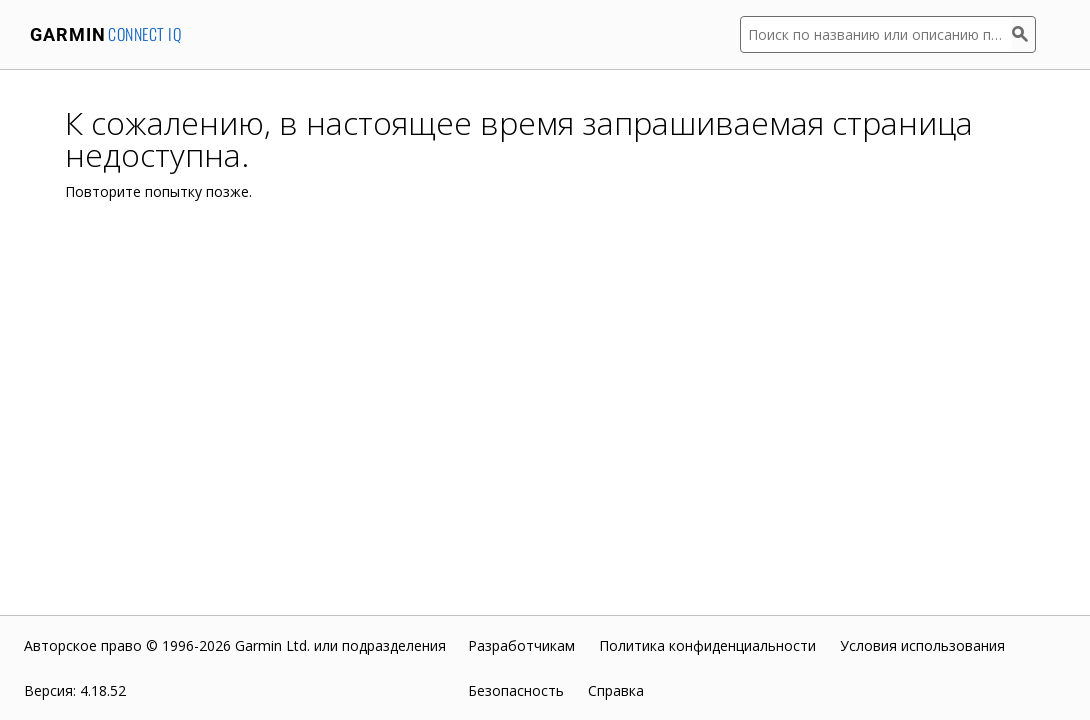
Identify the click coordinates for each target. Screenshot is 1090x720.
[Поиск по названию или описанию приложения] (876, 34)
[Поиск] (1024, 34)
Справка (616, 690)
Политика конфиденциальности (707, 645)
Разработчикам (521, 645)
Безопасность (516, 690)
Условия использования (922, 645)
